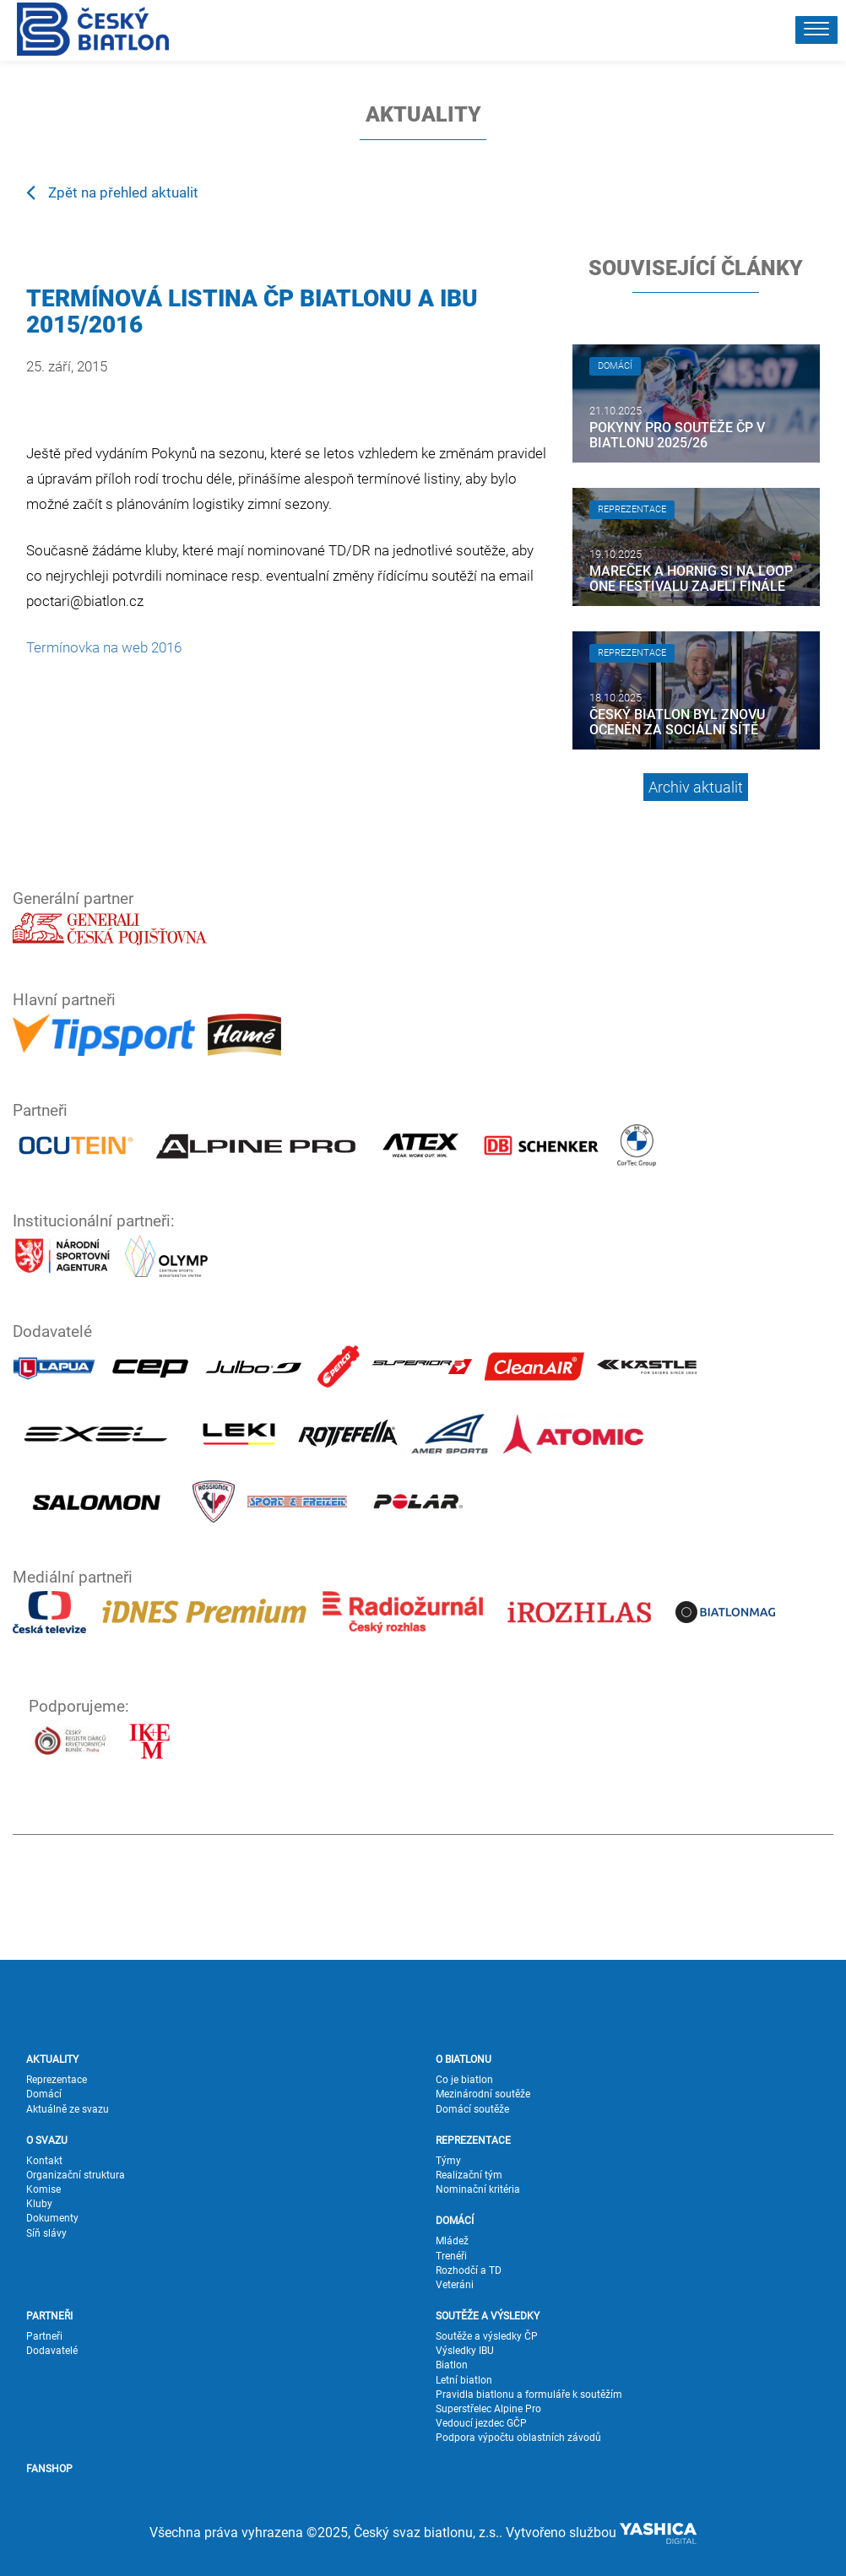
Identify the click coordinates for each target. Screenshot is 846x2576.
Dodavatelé (52, 2351)
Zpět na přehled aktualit (112, 191)
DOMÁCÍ (455, 2221)
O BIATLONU (463, 2059)
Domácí (44, 2094)
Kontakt (44, 2161)
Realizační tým (469, 2175)
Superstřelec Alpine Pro (488, 2409)
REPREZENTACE (473, 2140)
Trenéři (451, 2256)
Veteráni (455, 2285)
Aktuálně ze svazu (67, 2109)
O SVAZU (47, 2140)
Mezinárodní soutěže (483, 2094)
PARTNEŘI (49, 2316)
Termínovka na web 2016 (104, 647)
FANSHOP (49, 2469)
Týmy (448, 2161)
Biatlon (452, 2365)
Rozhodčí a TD (469, 2270)
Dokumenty (52, 2218)
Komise (43, 2189)
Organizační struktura (75, 2175)
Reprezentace (56, 2080)
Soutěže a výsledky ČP (487, 2336)
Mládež (452, 2241)
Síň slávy (46, 2233)
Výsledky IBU (465, 2351)
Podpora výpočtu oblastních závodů (518, 2437)
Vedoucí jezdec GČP (481, 2423)
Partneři (44, 2336)
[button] (816, 30)
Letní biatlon (464, 2380)
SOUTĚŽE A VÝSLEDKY (488, 2316)
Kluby (39, 2204)
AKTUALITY (52, 2059)
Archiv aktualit (695, 787)
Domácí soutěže (472, 2109)
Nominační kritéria (478, 2189)
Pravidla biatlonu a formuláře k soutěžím (529, 2394)
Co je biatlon (464, 2080)
